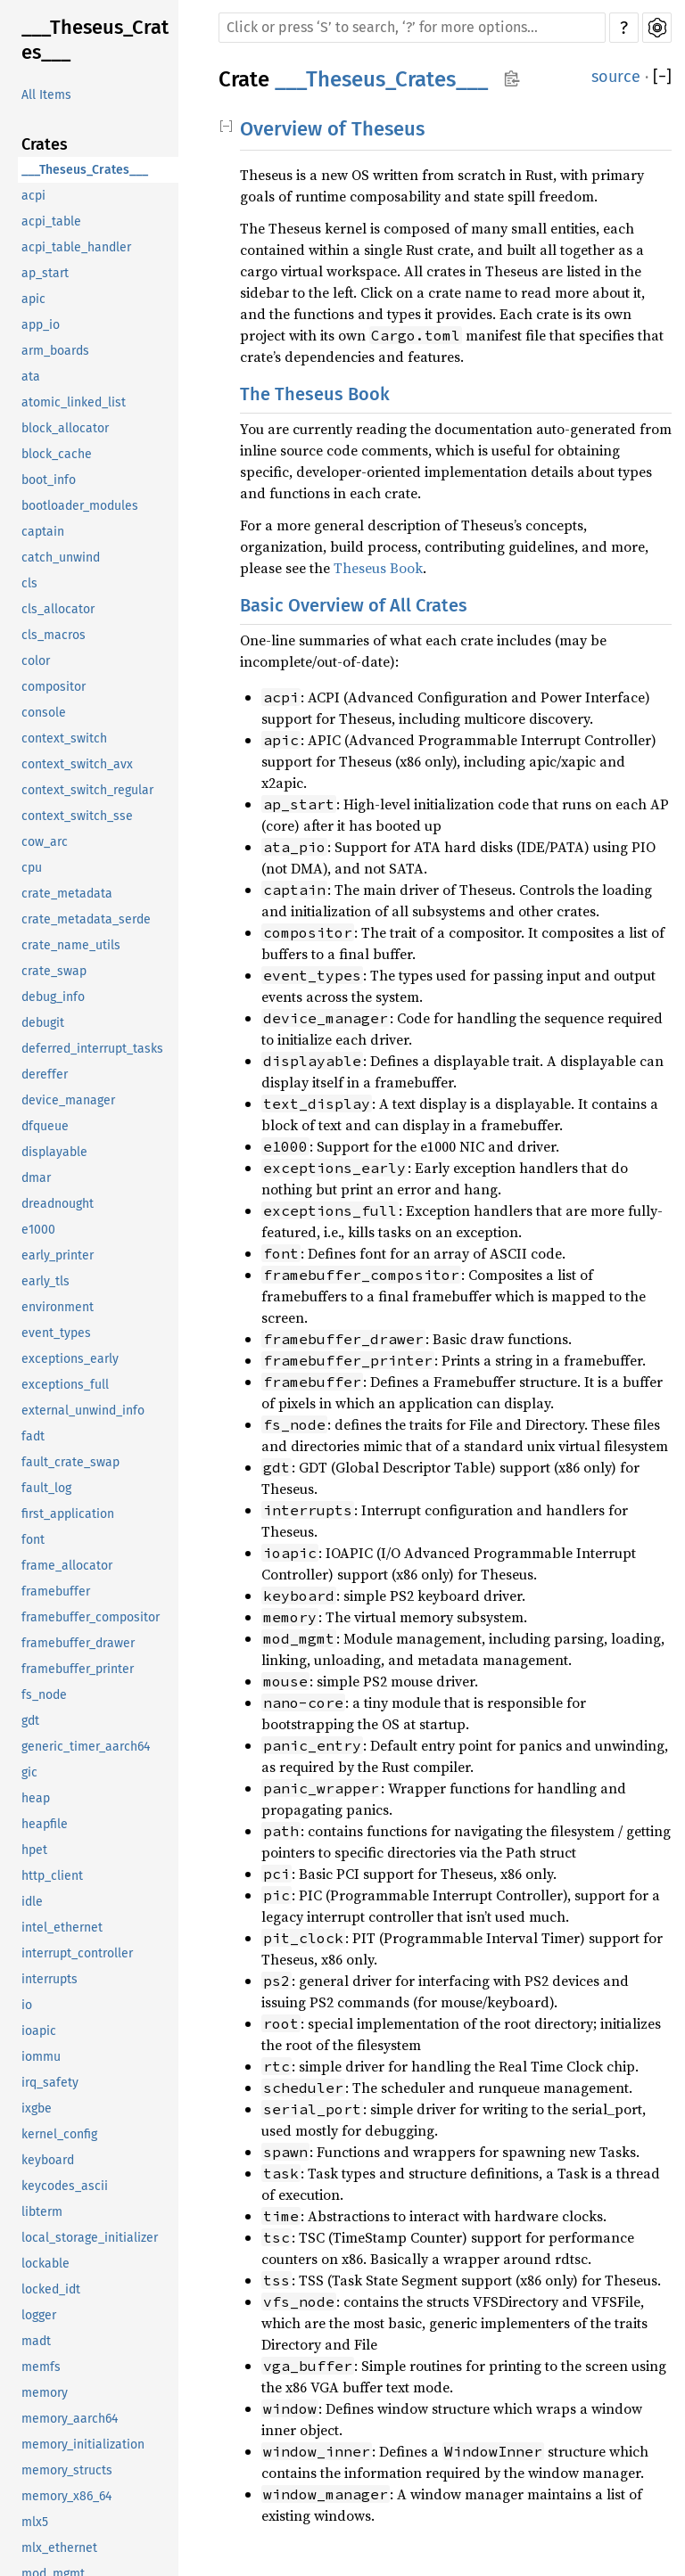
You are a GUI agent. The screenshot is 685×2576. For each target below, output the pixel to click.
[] (662, 77)
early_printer (57, 1255)
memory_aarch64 (69, 2418)
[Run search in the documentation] (412, 27)
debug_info (53, 997)
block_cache (56, 454)
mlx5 (34, 2522)
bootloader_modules (79, 505)
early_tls (45, 1281)
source (615, 76)
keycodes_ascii (64, 2186)
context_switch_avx (77, 764)
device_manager (68, 1100)
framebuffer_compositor (90, 1617)
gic (29, 1772)
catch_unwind (60, 557)
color (35, 661)
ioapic (38, 2031)
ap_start (45, 273)
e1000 (38, 1229)
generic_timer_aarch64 (85, 1746)
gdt (30, 1720)
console (43, 712)
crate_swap (54, 971)
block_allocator (65, 428)
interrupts (49, 1979)
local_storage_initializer (89, 2237)
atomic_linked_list (73, 402)
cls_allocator (58, 609)
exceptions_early (70, 1358)
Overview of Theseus (332, 129)
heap (35, 1798)
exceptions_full (65, 1384)
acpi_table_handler (76, 247)
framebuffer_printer (77, 1669)
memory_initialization (82, 2444)
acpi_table (51, 221)
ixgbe (36, 2108)
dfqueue (45, 1126)
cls (29, 583)
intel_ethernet (62, 1927)
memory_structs (66, 2470)
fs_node (44, 1694)
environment (57, 1307)
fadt (33, 1436)
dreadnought (57, 1203)
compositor (53, 686)
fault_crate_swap (70, 1462)
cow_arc (44, 841)
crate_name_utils (70, 945)
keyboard (47, 2160)
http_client (52, 1875)
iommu (41, 2056)
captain (42, 531)
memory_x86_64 (66, 2496)
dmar (36, 1177)
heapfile (44, 1824)
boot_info (48, 480)
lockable (45, 2263)
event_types (56, 1333)
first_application (67, 1514)
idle (32, 1901)
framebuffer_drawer (78, 1643)
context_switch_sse (77, 816)
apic (33, 299)
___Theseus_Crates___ (95, 39)
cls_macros (53, 635)
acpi (33, 195)
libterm (41, 2211)
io (26, 2005)
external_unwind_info (82, 1410)
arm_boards (55, 350)
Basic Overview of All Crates (353, 605)
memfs (41, 2367)
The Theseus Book (315, 394)
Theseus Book (378, 568)
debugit (42, 1022)
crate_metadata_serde (86, 919)
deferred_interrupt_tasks (92, 1048)
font (33, 1539)
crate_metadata (66, 893)
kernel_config (59, 2134)
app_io (40, 324)
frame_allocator (66, 1565)
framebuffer (55, 1591)
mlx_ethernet (59, 2547)
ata (30, 376)
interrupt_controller (77, 1953)
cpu (31, 867)
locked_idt (50, 2289)
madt (36, 2341)
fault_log (46, 1488)
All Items (46, 95)
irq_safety (49, 2082)
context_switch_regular (87, 790)
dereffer (44, 1074)
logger (38, 2315)
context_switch (64, 738)
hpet (34, 1850)
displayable (54, 1152)
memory (44, 2392)
